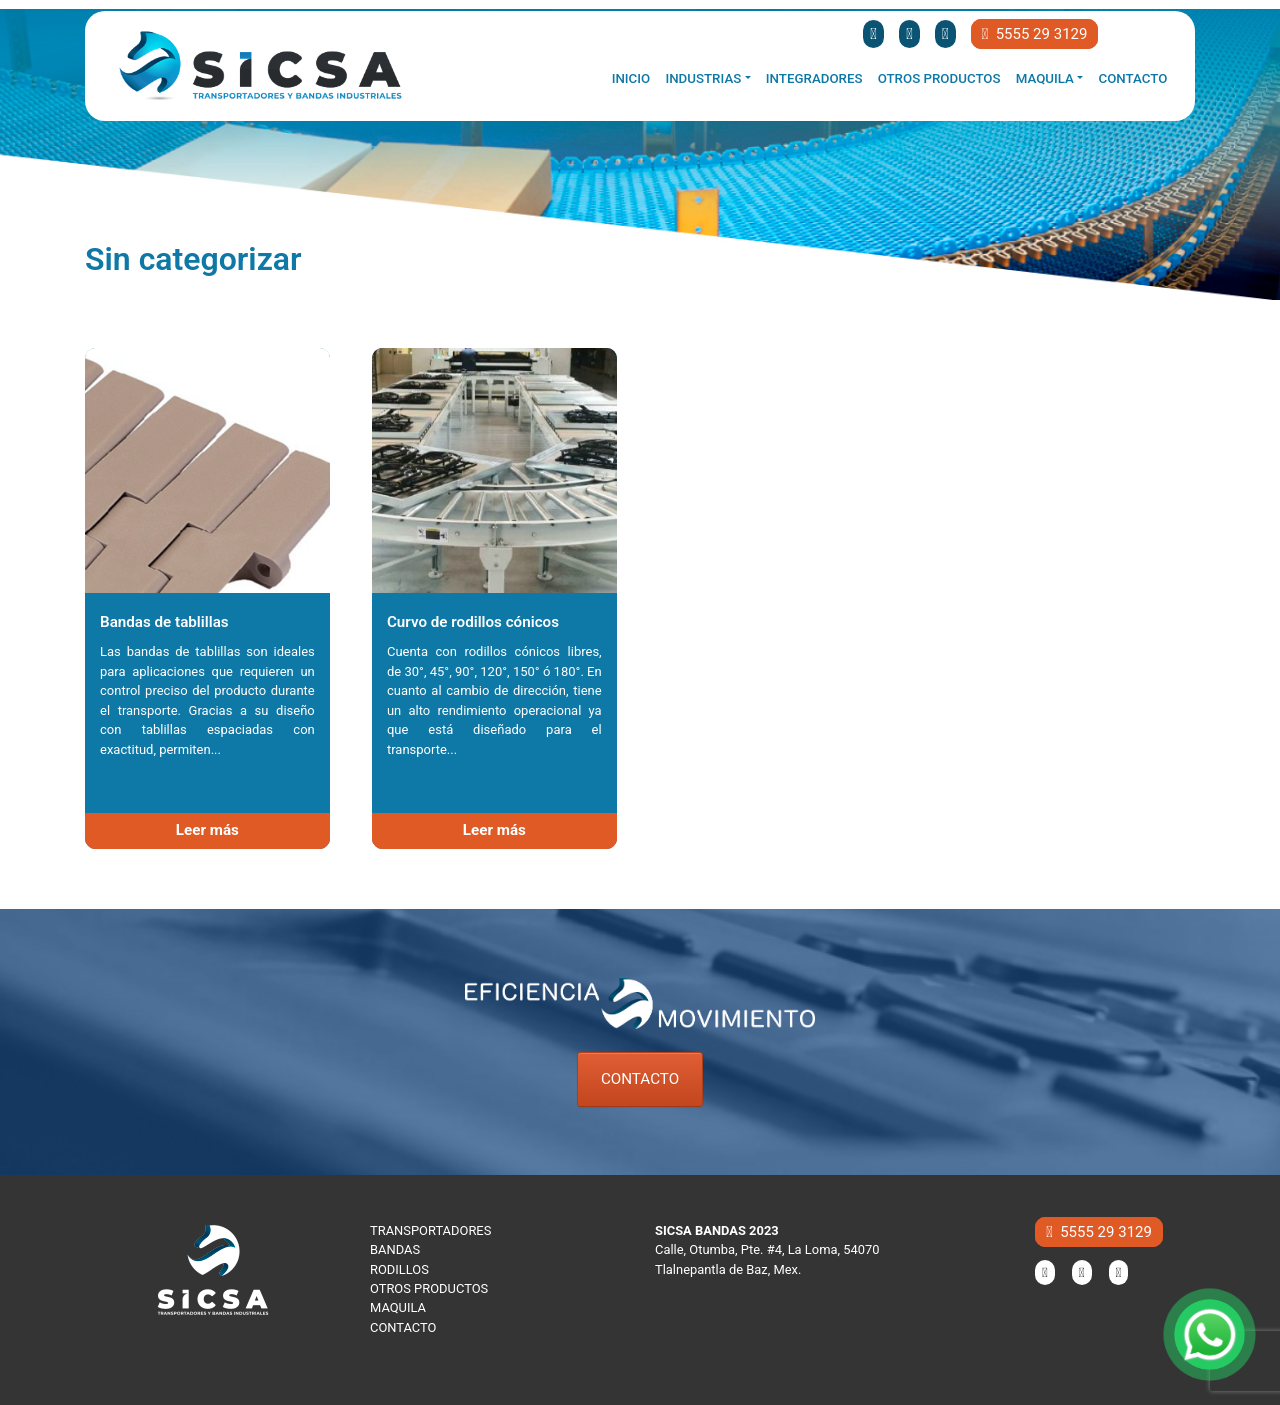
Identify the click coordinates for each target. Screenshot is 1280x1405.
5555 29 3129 (1035, 34)
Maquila (1045, 78)
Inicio (631, 78)
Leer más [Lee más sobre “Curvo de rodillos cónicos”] (494, 830)
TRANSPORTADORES (430, 1230)
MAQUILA (398, 1307)
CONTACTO (640, 1079)
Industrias (703, 78)
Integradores (814, 78)
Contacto (1133, 78)
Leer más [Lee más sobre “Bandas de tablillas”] (207, 830)
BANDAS (395, 1249)
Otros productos (939, 78)
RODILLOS (399, 1269)
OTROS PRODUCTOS (429, 1288)
